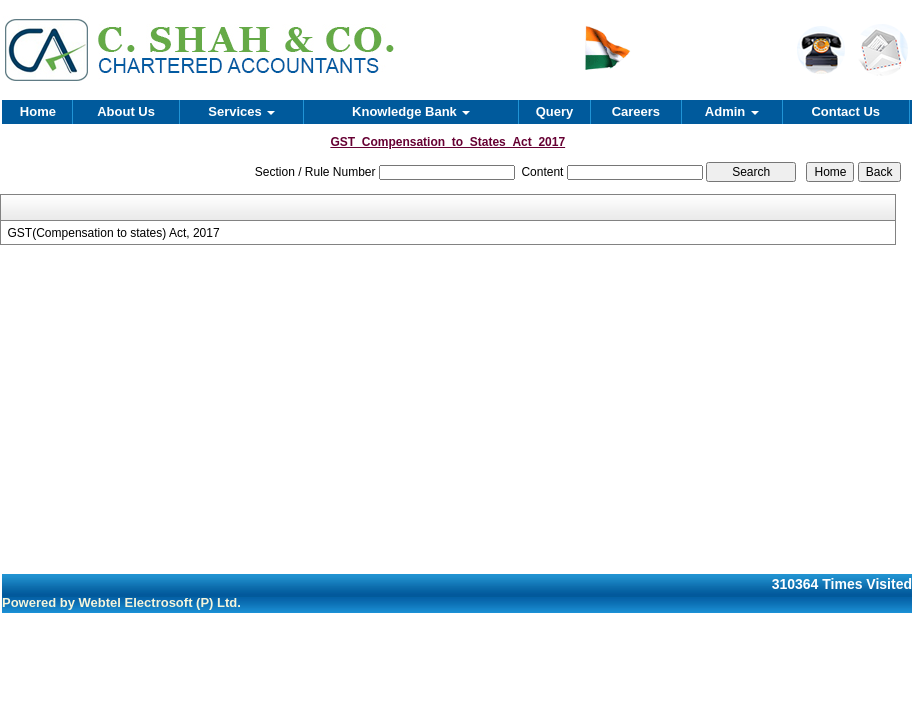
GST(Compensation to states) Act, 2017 (114, 233)
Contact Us (845, 111)
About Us (126, 111)
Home (38, 111)
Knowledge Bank (411, 111)
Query (555, 111)
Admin (732, 111)
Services (241, 111)
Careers (636, 111)
